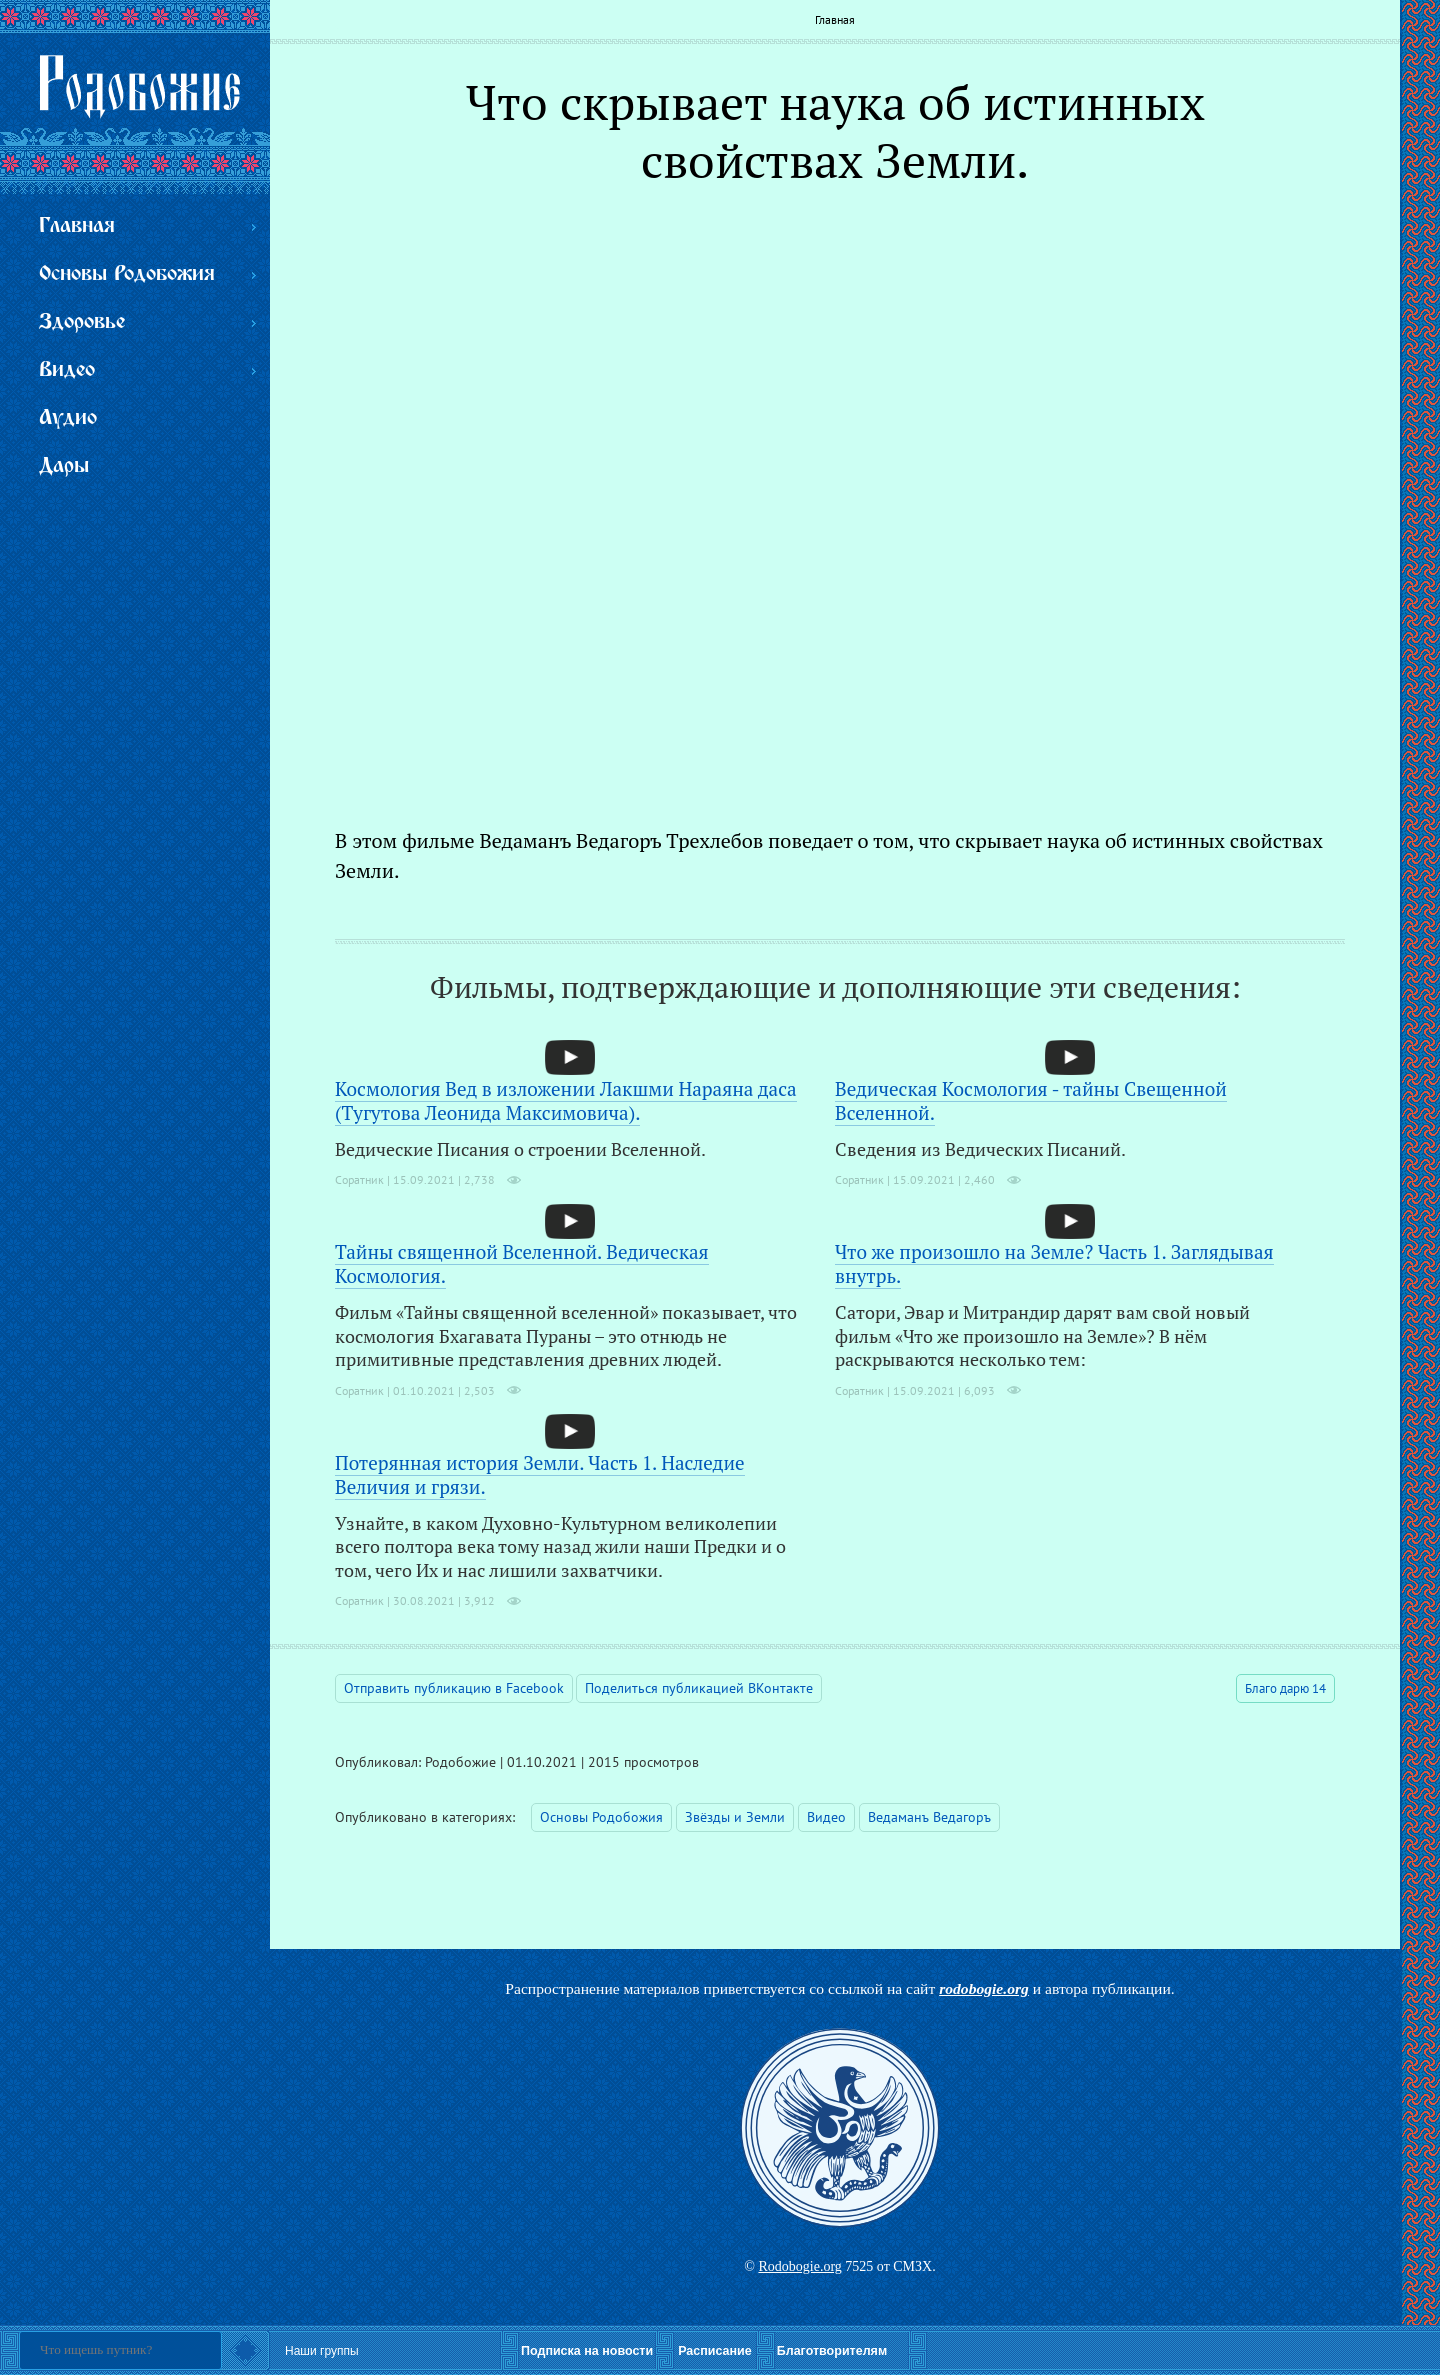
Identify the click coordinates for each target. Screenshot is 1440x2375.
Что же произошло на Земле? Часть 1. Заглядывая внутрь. (1054, 1263)
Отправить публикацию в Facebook (454, 1688)
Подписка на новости (587, 2351)
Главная (835, 19)
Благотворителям (832, 2351)
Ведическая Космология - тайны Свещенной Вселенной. (1031, 1100)
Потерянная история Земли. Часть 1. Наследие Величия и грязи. (540, 1474)
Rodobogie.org (799, 2266)
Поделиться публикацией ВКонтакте (699, 1688)
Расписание (715, 2351)
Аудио (68, 418)
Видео (826, 1817)
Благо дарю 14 (1285, 1688)
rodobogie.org (984, 1988)
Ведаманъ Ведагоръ (929, 1817)
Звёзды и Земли (735, 1817)
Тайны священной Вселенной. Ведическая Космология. (522, 1263)
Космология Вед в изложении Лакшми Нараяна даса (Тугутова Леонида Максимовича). (566, 1100)
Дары (64, 466)
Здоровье (82, 322)
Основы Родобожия (601, 1817)
